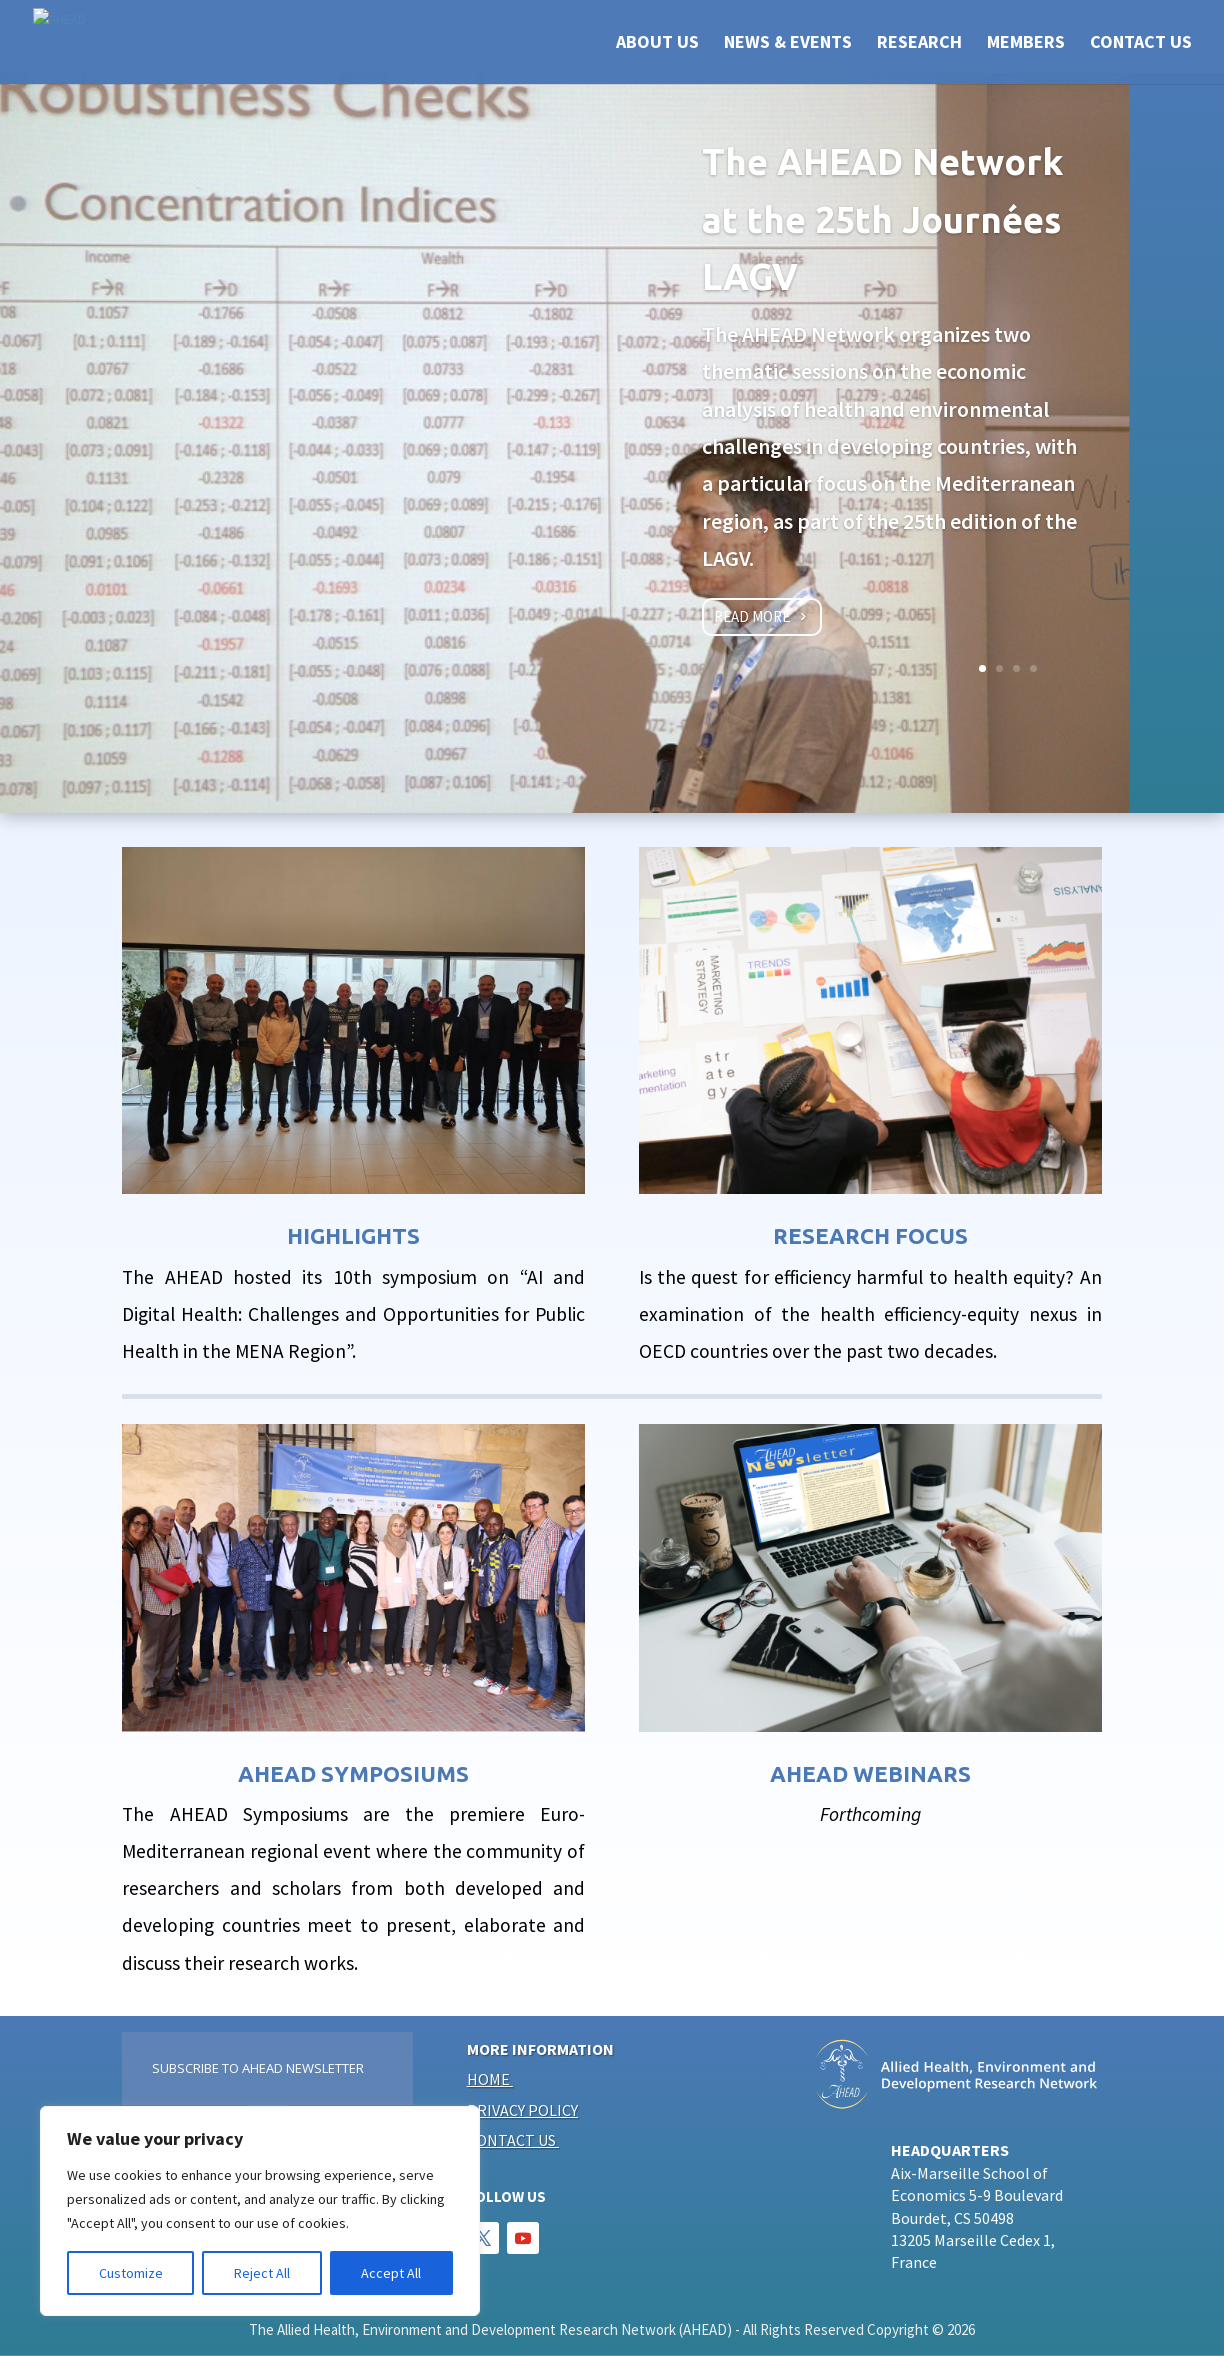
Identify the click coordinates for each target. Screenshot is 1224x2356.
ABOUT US (657, 44)
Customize (131, 2273)
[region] (260, 2211)
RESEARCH (919, 44)
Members (1026, 44)
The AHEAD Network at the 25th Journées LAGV (882, 219)
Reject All (262, 2273)
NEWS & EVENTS (788, 44)
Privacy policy (522, 2110)
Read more (752, 616)
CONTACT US (1141, 44)
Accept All (391, 2273)
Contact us (511, 2140)
